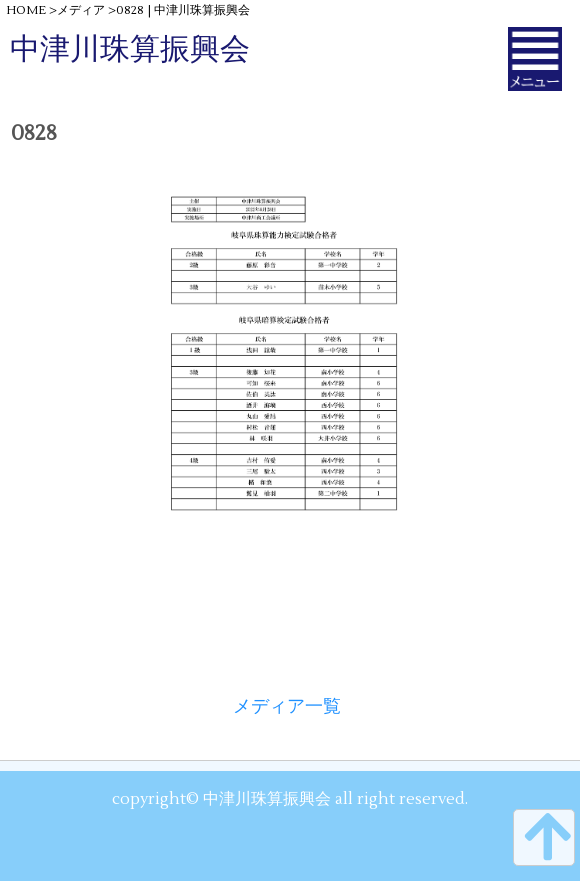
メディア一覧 (287, 706)
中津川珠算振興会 (130, 49)
